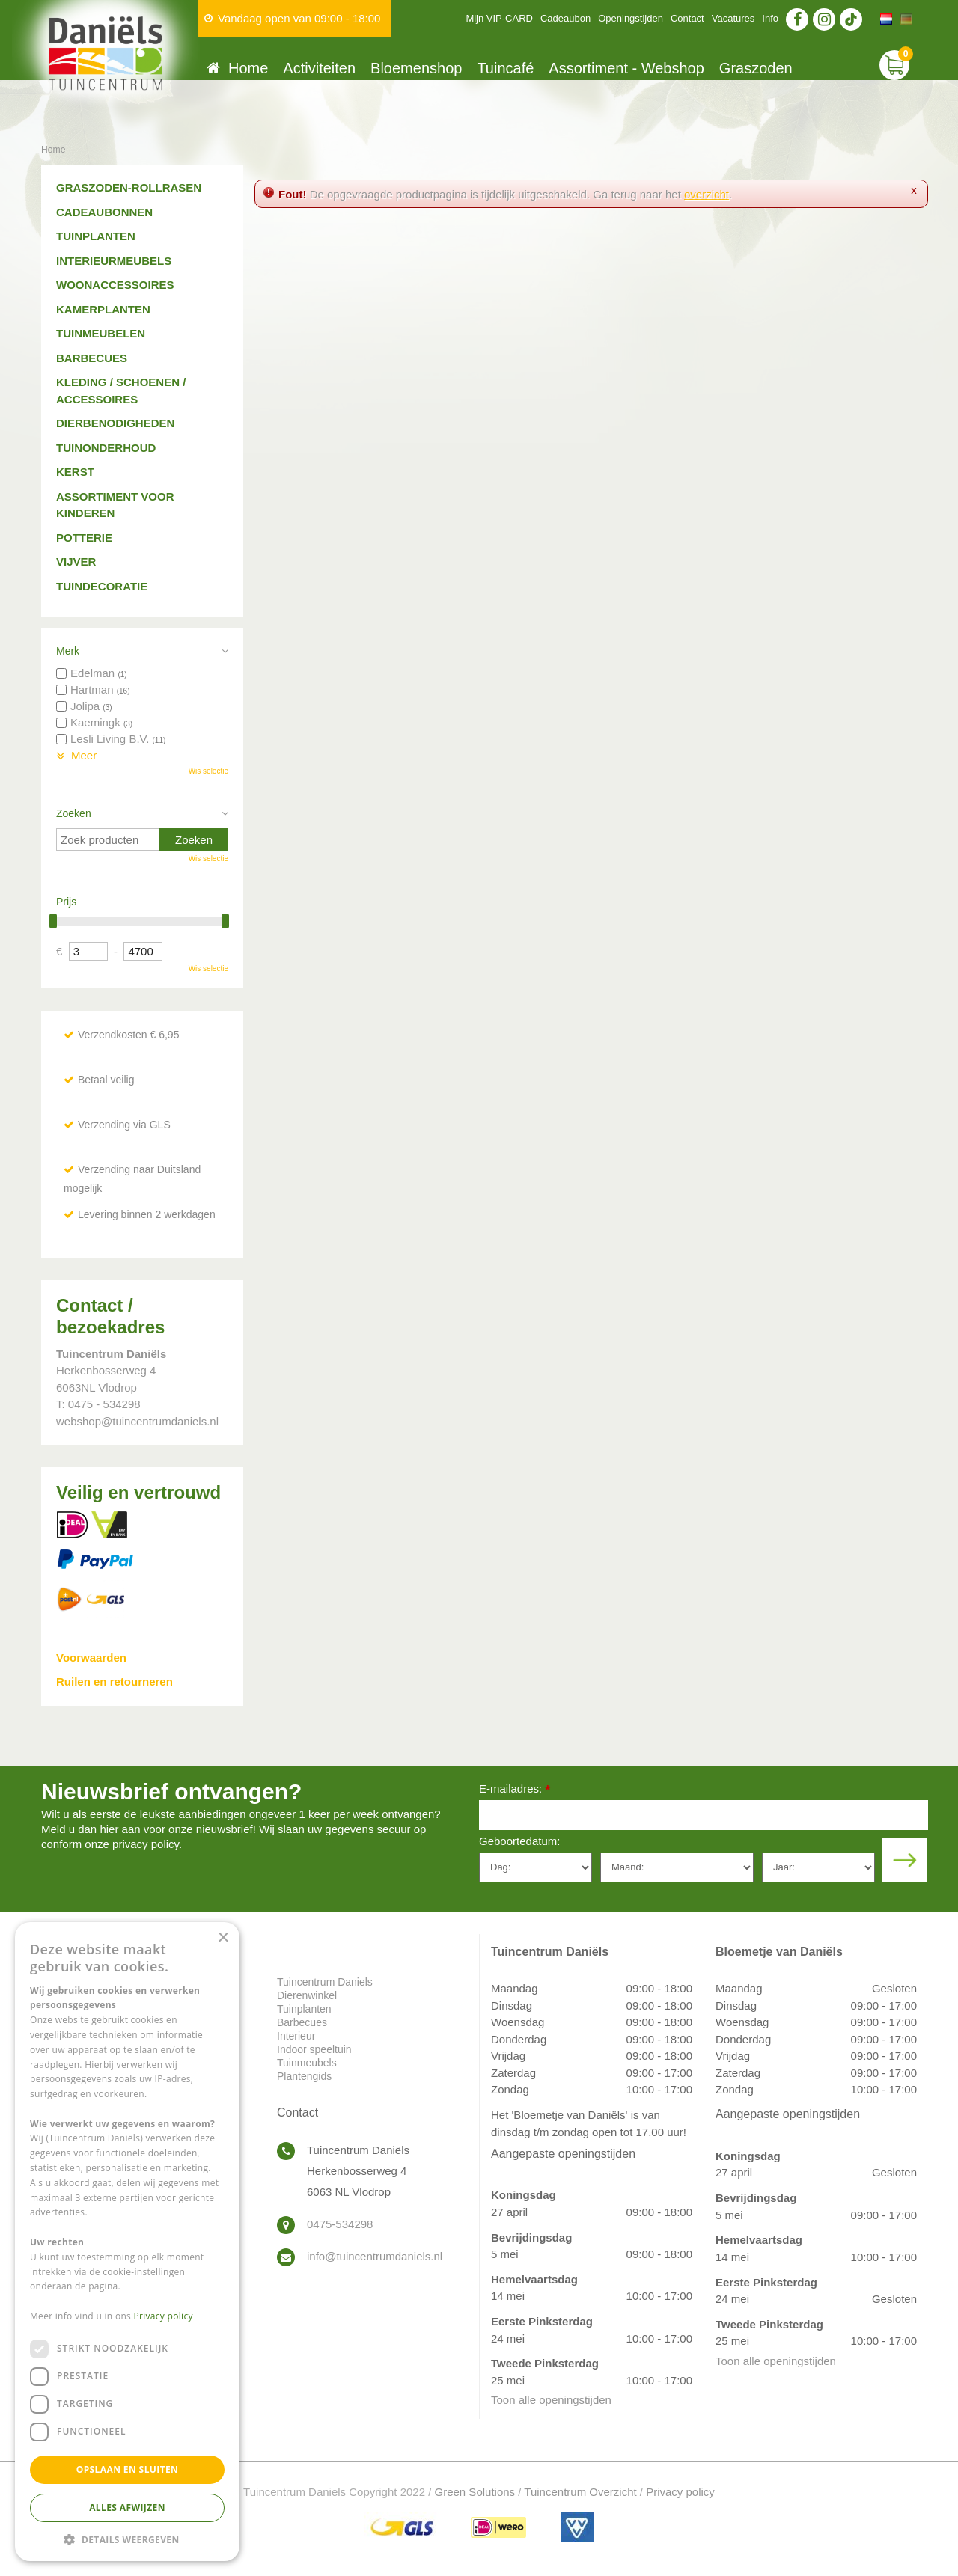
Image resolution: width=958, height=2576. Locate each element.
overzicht (706, 194)
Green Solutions (475, 2491)
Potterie (84, 537)
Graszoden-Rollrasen (128, 187)
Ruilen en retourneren (114, 1681)
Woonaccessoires (115, 284)
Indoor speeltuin (314, 2049)
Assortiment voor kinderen (115, 505)
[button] (127, 2539)
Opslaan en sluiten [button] (127, 2469)
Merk (67, 651)
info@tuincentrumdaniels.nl (374, 2256)
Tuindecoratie (101, 586)
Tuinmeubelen (100, 333)
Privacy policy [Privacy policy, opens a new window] (163, 2316)
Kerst (75, 471)
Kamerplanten (103, 309)
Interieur (296, 2036)
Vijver (76, 561)
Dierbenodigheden (115, 423)
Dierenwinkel (307, 1995)
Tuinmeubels (307, 2063)
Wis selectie (208, 771)
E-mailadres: (514, 1790)
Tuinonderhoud (106, 447)
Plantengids (304, 2076)
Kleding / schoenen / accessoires (121, 391)
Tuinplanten (95, 236)
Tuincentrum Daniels (325, 1982)
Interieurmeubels (113, 260)
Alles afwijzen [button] (127, 2507)
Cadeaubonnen (104, 212)
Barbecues (91, 358)
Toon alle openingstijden (551, 2399)
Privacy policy (680, 2491)
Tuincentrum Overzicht (580, 2491)
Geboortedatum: (519, 1841)
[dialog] (127, 2241)
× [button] (222, 1938)
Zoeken (73, 813)
